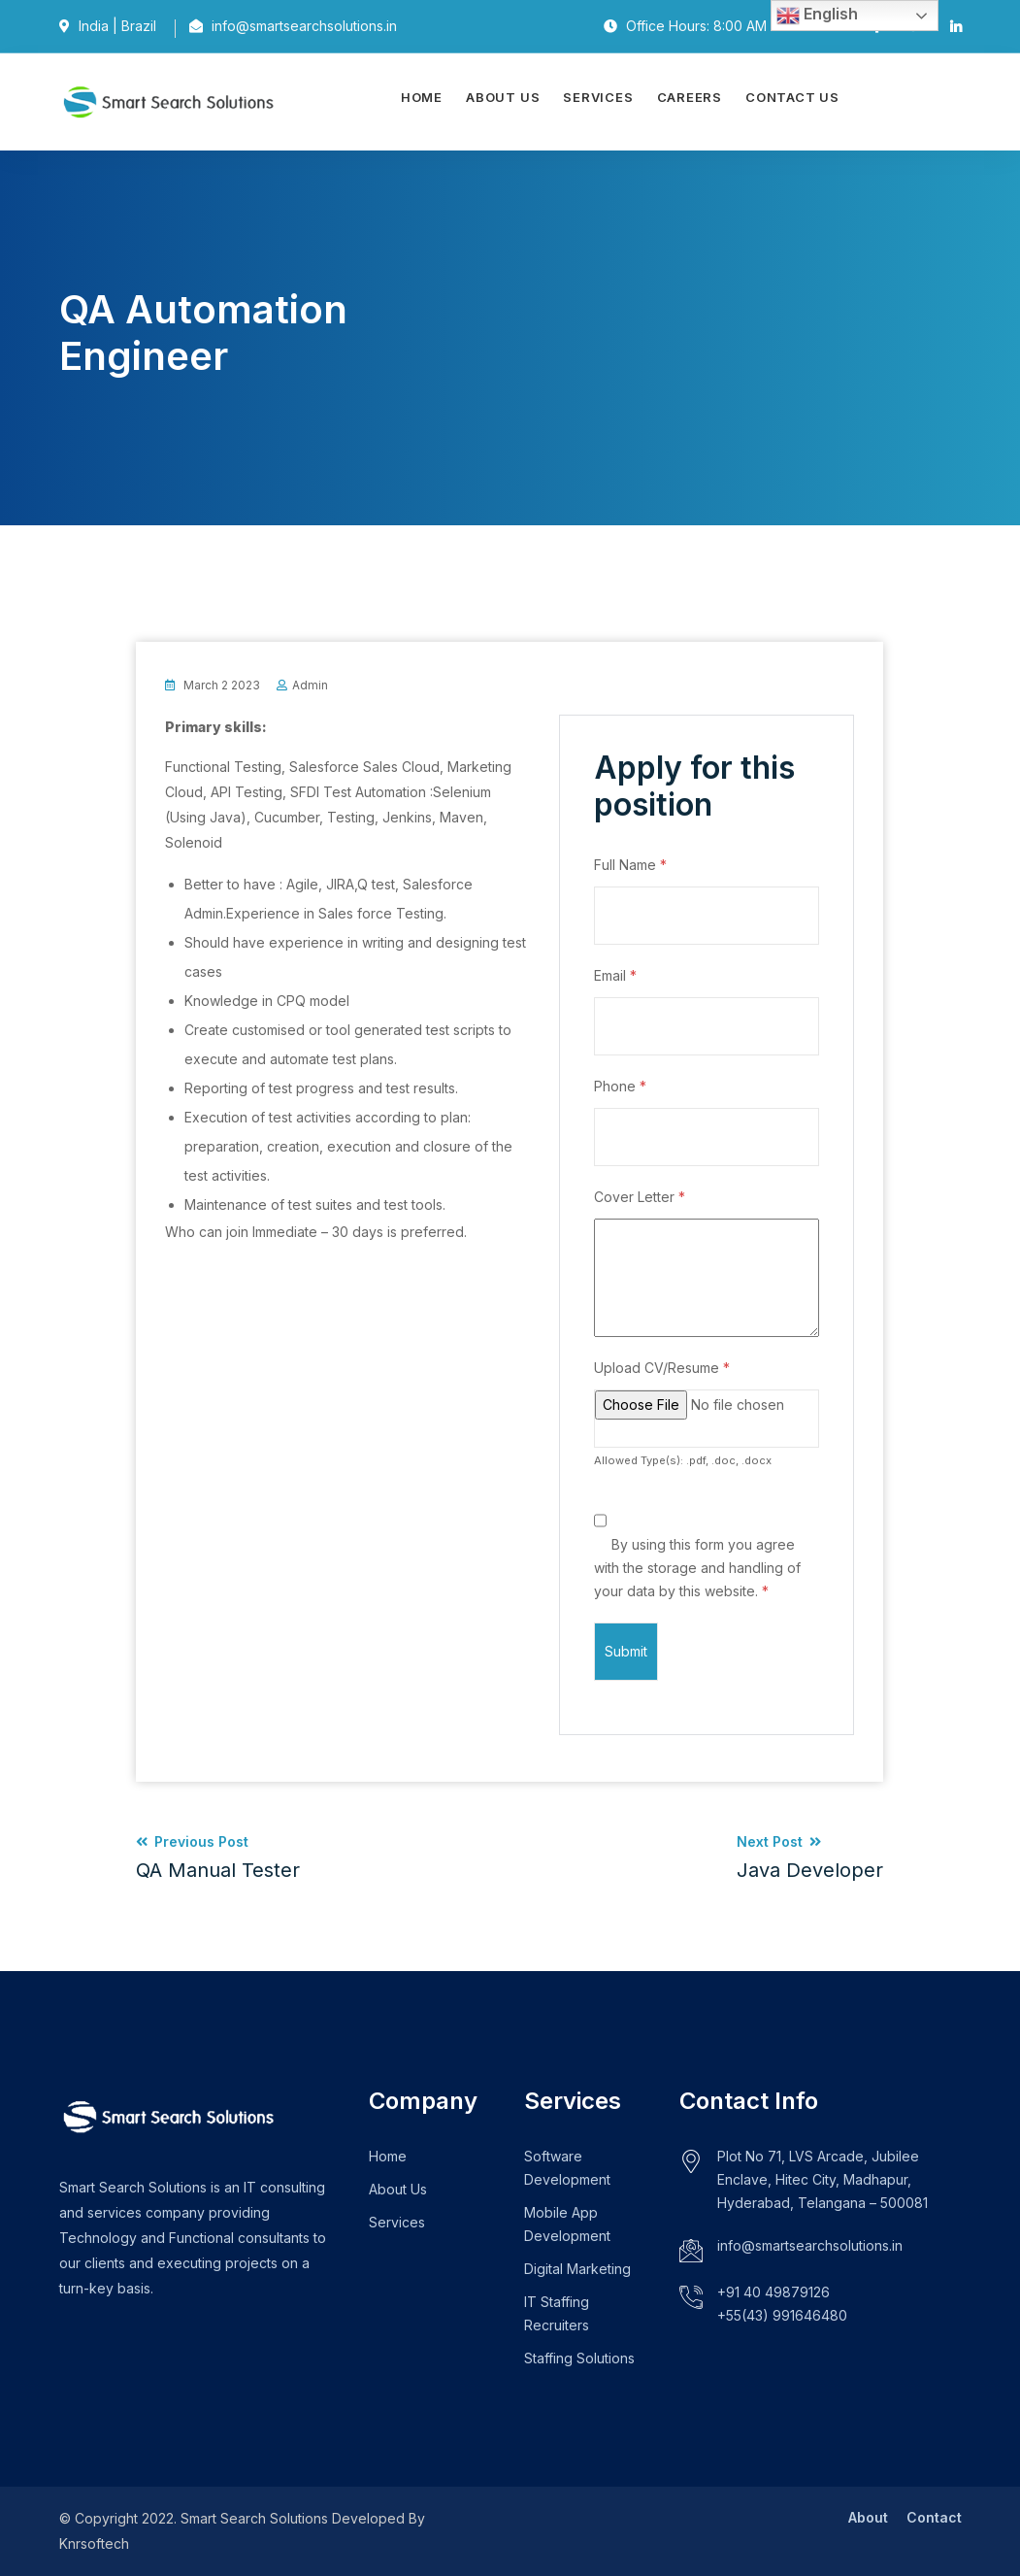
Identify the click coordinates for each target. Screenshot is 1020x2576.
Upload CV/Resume (662, 1367)
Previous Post (218, 1857)
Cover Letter (639, 1196)
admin (310, 685)
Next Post (810, 1857)
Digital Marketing (577, 2268)
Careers (689, 97)
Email (615, 975)
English (817, 15)
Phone (620, 1086)
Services (598, 97)
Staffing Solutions (579, 2358)
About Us (503, 97)
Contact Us (792, 97)
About (868, 2517)
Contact (934, 2517)
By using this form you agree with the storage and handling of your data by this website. (697, 1567)
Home (422, 97)
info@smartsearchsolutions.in (810, 2245)
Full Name (630, 864)
